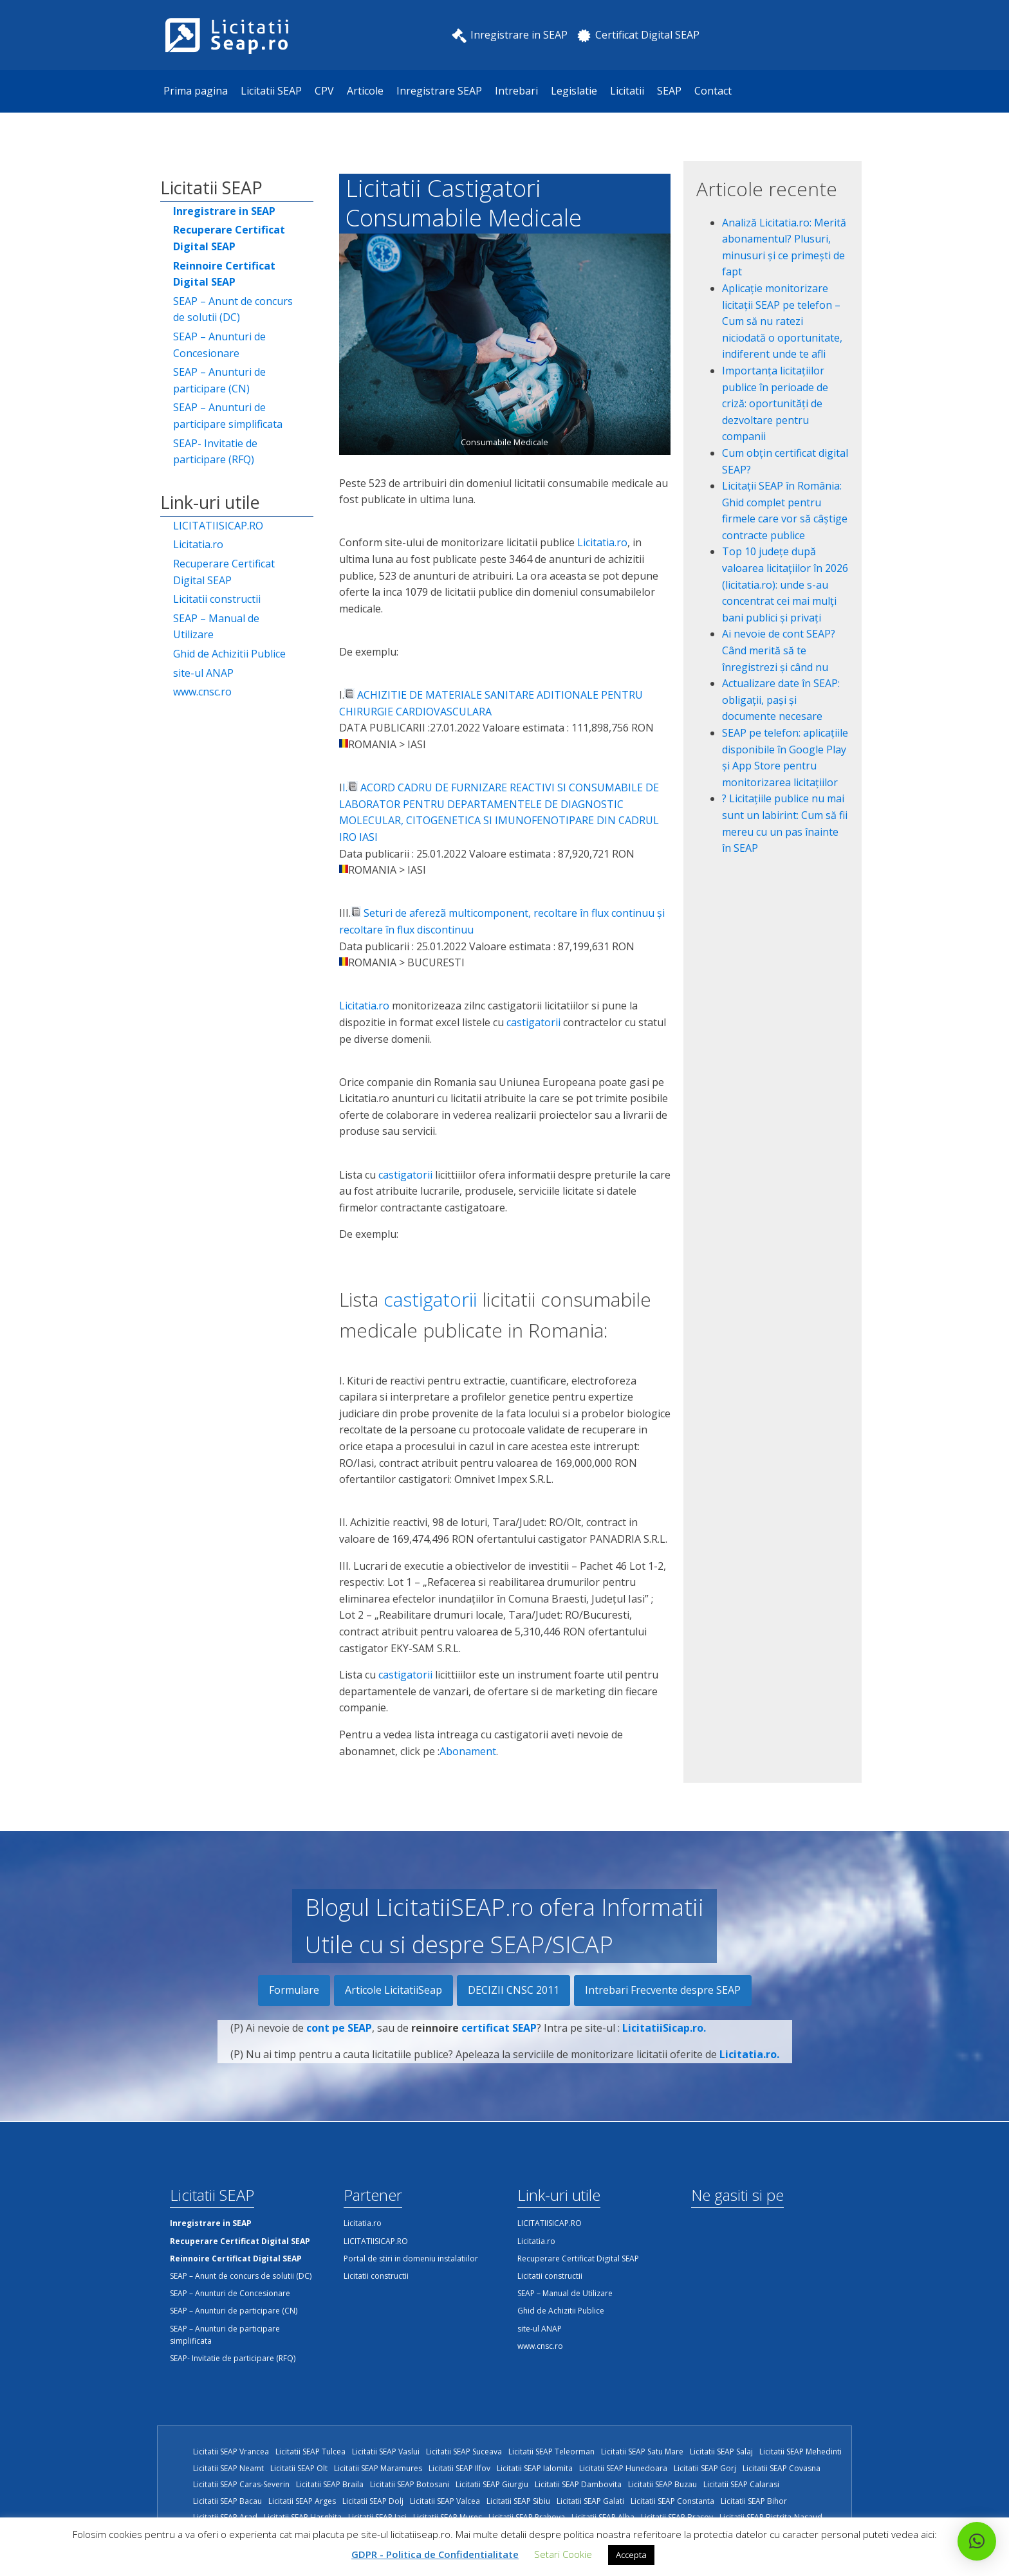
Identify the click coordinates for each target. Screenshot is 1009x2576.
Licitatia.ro (198, 544)
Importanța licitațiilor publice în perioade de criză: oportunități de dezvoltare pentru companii (775, 403)
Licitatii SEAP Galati (590, 2501)
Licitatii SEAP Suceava (464, 2451)
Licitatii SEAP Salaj (721, 2451)
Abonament (468, 1751)
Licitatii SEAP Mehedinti (800, 2451)
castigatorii (532, 1022)
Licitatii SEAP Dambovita (578, 2484)
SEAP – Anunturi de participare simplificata (227, 415)
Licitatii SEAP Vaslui (386, 2451)
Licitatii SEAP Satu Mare (642, 2451)
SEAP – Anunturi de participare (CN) (219, 380)
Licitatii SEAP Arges (302, 2501)
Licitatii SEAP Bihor (754, 2501)
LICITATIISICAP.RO (218, 526)
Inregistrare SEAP (439, 91)
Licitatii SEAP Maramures (378, 2468)
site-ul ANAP (203, 673)
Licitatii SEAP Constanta (672, 2501)
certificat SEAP (499, 2043)
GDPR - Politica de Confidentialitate (435, 2554)
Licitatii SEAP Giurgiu (492, 2484)
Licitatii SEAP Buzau (662, 2484)
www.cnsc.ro (202, 692)
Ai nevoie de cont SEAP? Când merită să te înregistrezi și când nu (778, 650)
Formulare (294, 1990)
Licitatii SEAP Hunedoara (623, 2468)
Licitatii (627, 91)
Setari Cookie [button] (563, 2554)
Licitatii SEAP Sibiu (518, 2501)
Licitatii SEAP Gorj (705, 2468)
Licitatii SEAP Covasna (781, 2468)
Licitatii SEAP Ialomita (535, 2468)
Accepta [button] (631, 2555)
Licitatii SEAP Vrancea (231, 2451)
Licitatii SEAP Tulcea (310, 2451)
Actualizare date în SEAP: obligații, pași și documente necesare (781, 699)
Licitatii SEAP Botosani (409, 2484)
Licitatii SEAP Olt (299, 2468)
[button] (977, 2541)
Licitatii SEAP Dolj (372, 2501)
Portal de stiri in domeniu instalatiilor (411, 2258)
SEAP (669, 91)
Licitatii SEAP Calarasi (741, 2484)
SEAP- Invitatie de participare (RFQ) (215, 451)
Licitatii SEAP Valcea (445, 2501)
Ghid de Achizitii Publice (229, 654)
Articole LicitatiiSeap (393, 1990)
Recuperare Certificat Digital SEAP (224, 572)
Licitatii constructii (217, 599)
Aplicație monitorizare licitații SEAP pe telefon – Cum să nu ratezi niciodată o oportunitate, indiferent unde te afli (782, 321)
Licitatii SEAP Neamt (228, 2468)
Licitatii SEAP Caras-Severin (241, 2484)
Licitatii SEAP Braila (330, 2484)
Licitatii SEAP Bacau (227, 2501)
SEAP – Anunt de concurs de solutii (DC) (233, 309)
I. (344, 787)
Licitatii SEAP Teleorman (551, 2451)
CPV (324, 91)
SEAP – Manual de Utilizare (216, 626)
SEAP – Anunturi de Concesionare (219, 344)
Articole (365, 91)
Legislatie (574, 91)
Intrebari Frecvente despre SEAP (663, 1990)
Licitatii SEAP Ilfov (459, 2468)
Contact (713, 91)
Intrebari (516, 91)
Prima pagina (195, 91)
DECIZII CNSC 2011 (513, 1990)
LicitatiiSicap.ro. (664, 2043)
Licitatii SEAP (271, 91)
